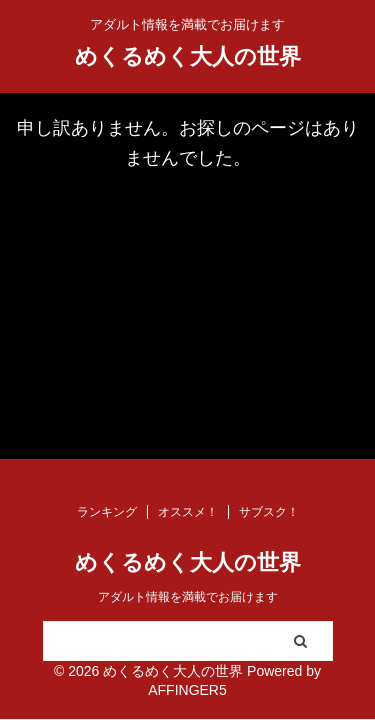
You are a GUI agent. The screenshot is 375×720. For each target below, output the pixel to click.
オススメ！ (188, 512)
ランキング (107, 512)
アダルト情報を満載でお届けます (188, 597)
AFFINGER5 (187, 690)
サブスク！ (269, 512)
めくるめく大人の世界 (188, 56)
